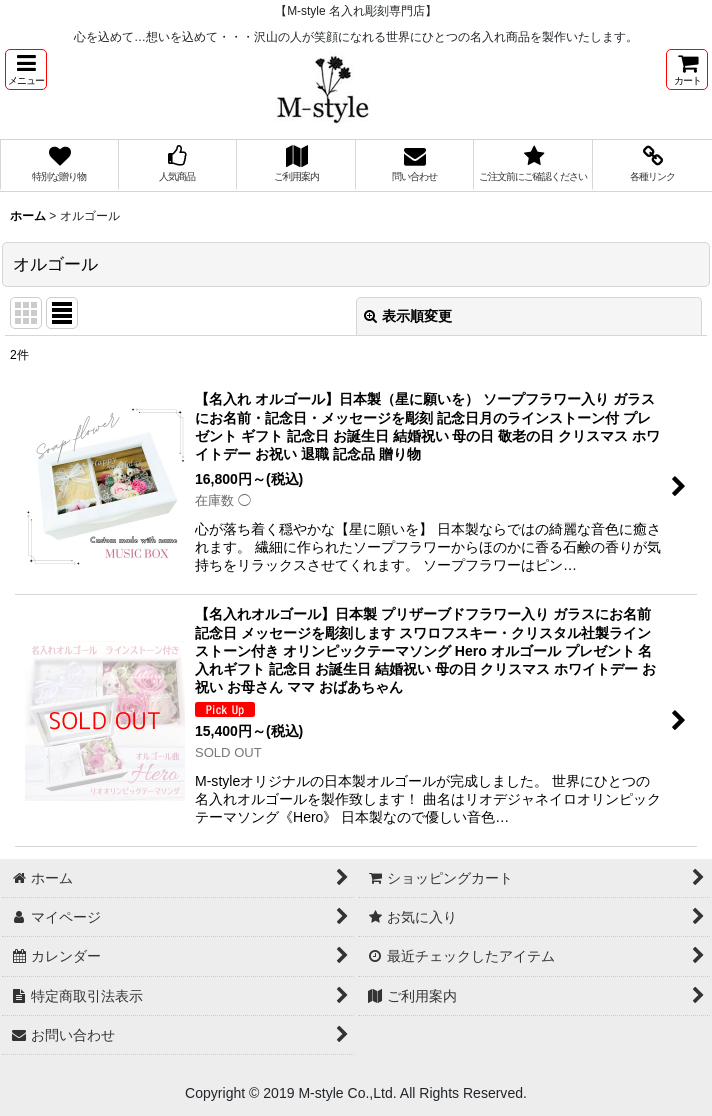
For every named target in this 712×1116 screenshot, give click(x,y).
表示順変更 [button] (408, 316)
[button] (26, 69)
